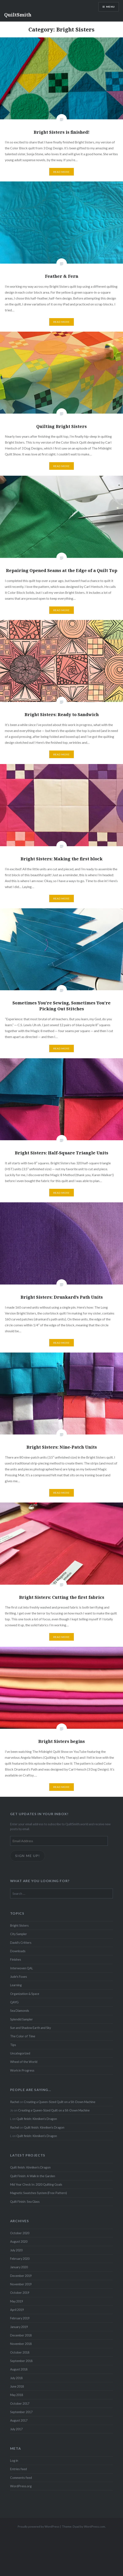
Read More (61, 171)
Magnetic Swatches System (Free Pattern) (38, 2193)
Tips (13, 2045)
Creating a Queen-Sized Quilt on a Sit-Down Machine (59, 2102)
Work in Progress (22, 2070)
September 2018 (21, 2361)
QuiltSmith (17, 14)
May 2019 (16, 2301)
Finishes (15, 1959)
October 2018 (19, 2352)
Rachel (14, 2102)
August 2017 (18, 2420)
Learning (16, 1985)
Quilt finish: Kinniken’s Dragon (36, 2119)
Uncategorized (20, 2053)
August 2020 (18, 2241)
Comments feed (21, 2477)
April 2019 (17, 2310)
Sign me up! (27, 1856)
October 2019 (19, 2292)
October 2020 (19, 2233)
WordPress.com (94, 2526)
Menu (110, 6)
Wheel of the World (23, 2062)
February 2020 (20, 2258)
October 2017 (19, 2403)
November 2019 (21, 2284)
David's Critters (20, 1942)
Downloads (18, 1951)
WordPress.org (21, 2486)
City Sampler (18, 1934)
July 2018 (16, 2378)
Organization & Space (24, 1994)
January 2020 (19, 2267)
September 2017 (21, 2412)
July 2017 (16, 2429)
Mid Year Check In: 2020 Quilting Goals (36, 2184)
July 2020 (16, 2250)
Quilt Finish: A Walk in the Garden (32, 2176)
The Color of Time (22, 2036)
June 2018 (17, 2386)
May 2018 (16, 2395)
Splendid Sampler (21, 2019)
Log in (14, 2460)
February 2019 (20, 2318)
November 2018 (21, 2344)
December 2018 (21, 2335)
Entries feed (18, 2469)
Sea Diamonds (19, 2010)
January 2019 (19, 2327)
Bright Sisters (19, 1925)
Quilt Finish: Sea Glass (25, 2201)
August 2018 (18, 2369)
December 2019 (21, 2276)
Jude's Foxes (18, 1976)
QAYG (14, 2002)
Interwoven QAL (21, 1968)
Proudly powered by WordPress (38, 2526)
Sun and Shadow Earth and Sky (30, 2028)
